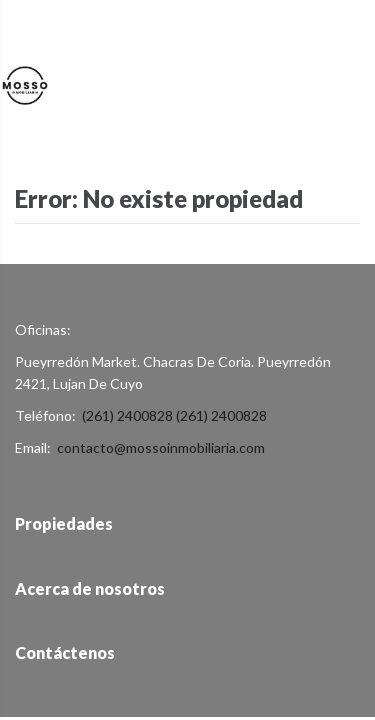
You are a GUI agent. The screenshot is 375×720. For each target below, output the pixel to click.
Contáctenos (65, 652)
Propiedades (64, 523)
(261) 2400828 (127, 415)
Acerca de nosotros (90, 588)
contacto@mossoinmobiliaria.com (161, 447)
